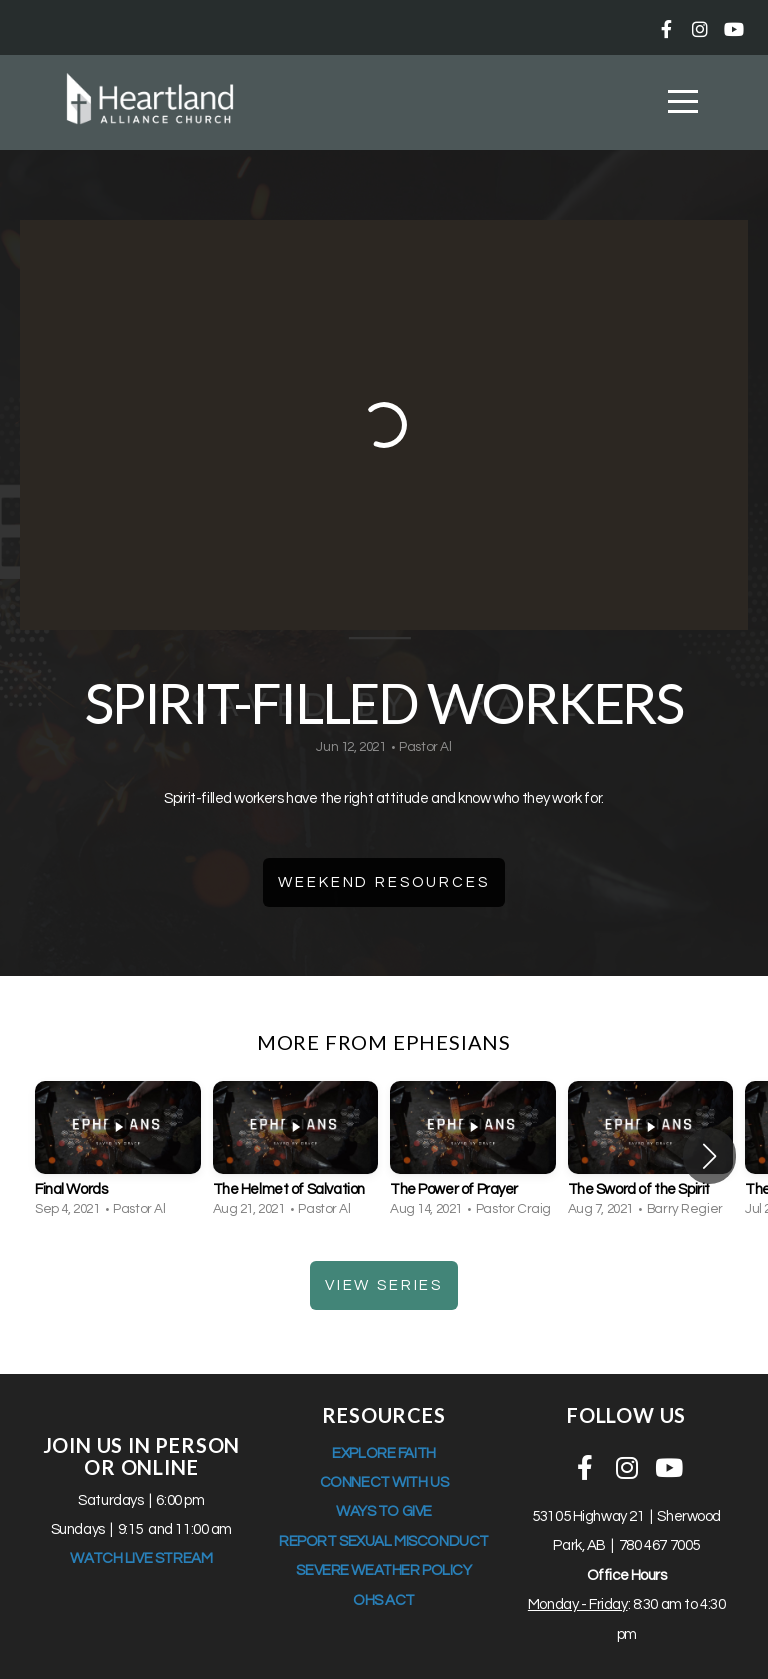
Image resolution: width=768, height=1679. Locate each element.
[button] (709, 1156)
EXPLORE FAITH (384, 1453)
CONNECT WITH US (384, 1482)
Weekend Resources (383, 882)
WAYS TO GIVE (384, 1511)
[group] (118, 1156)
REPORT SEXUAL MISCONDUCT (384, 1541)
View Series (384, 1285)
